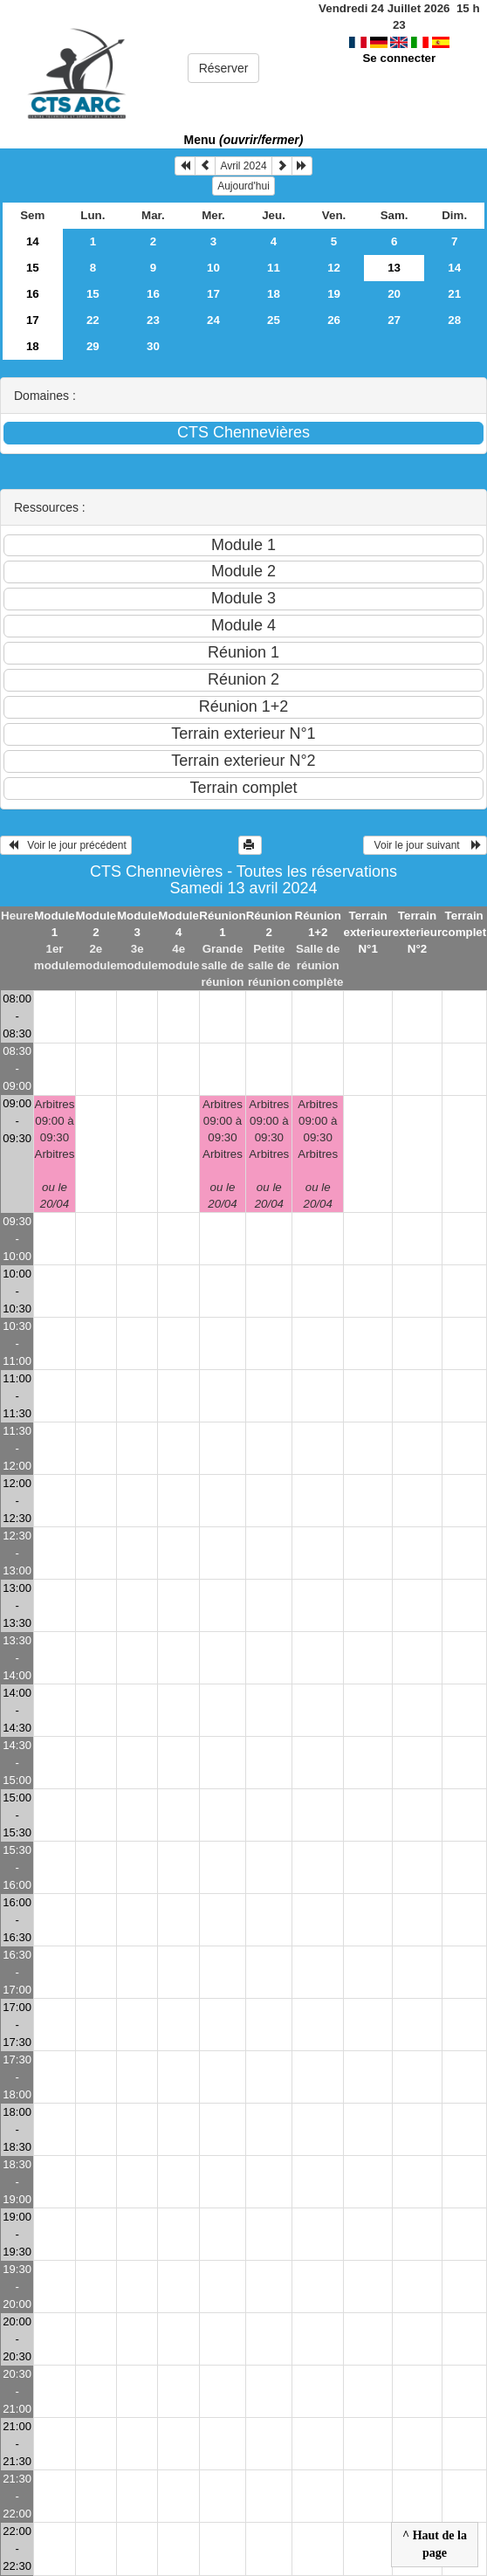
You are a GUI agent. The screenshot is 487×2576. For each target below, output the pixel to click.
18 (273, 293)
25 (273, 320)
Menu (244, 140)
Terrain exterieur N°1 (367, 932)
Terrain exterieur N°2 (417, 932)
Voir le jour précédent (66, 845)
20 (394, 293)
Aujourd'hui (243, 186)
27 (394, 320)
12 (333, 267)
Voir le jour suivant (425, 845)
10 (213, 267)
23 (153, 320)
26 (333, 320)
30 (153, 346)
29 (92, 346)
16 (32, 293)
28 (454, 320)
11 (273, 267)
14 (32, 241)
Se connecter (399, 41)
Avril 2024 (243, 166)
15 (32, 267)
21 (454, 293)
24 (213, 320)
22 (92, 320)
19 (333, 293)
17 (213, 293)
